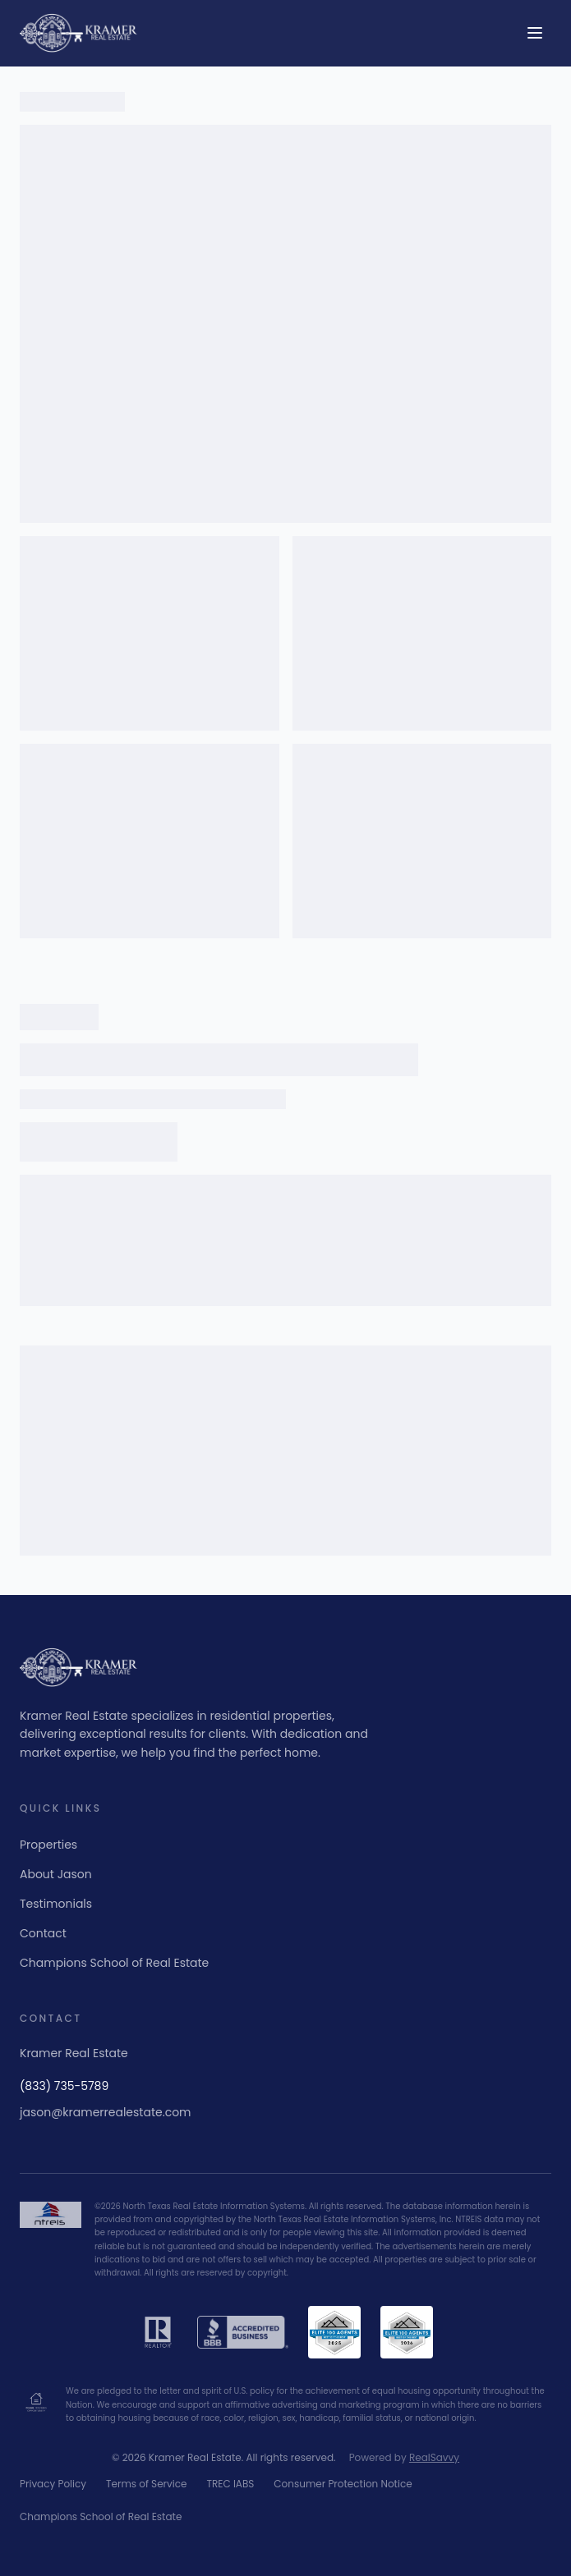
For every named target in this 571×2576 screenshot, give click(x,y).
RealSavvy (434, 2457)
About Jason (56, 1874)
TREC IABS (230, 2484)
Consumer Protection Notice (343, 2484)
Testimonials (56, 1903)
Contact (43, 1933)
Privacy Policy (53, 2484)
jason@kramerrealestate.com (105, 2112)
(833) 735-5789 (64, 2086)
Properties (48, 1844)
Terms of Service (146, 2484)
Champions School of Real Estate (114, 1963)
